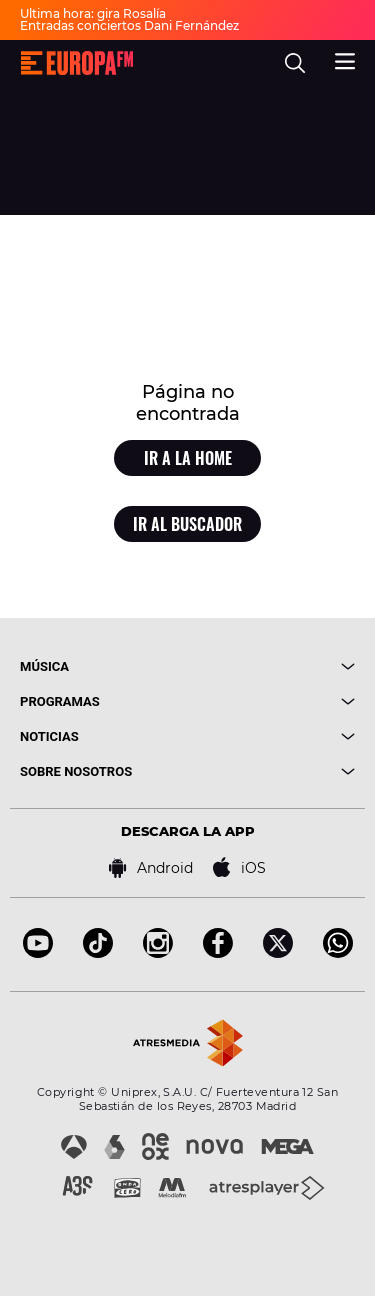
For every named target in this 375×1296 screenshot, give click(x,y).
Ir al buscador (187, 524)
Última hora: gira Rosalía (93, 13)
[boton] (272, 666)
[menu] (345, 59)
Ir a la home (188, 458)
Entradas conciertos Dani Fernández (129, 25)
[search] (295, 63)
